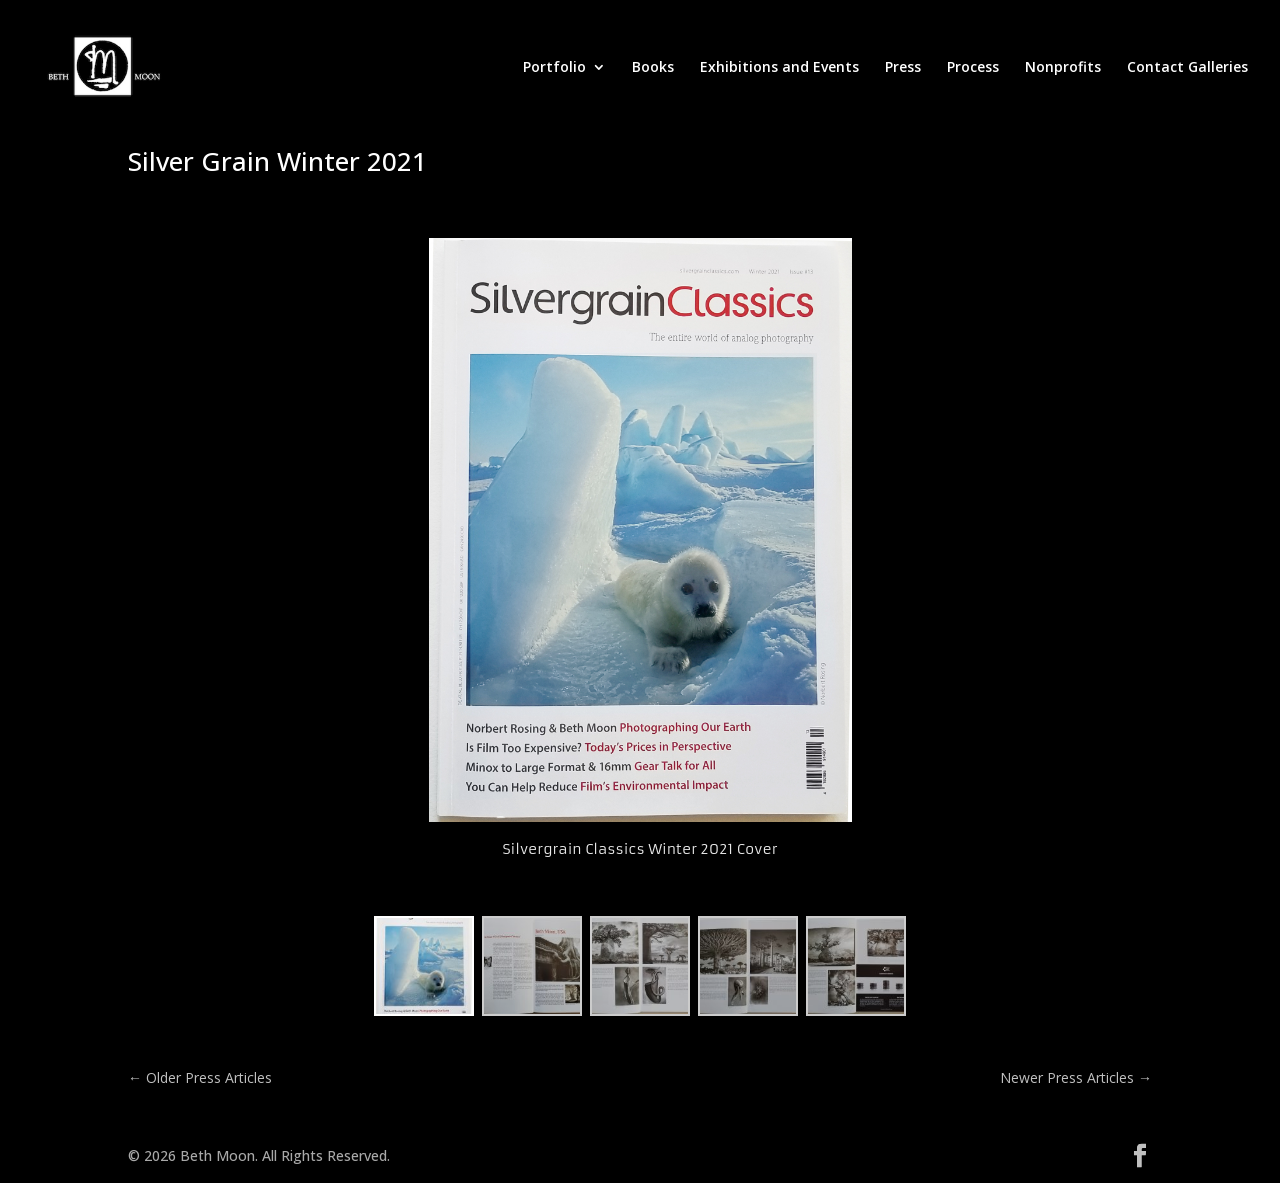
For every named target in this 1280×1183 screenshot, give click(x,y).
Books (653, 68)
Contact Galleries (1187, 68)
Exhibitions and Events (779, 68)
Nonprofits (1063, 68)
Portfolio (554, 68)
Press (903, 68)
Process (973, 68)
